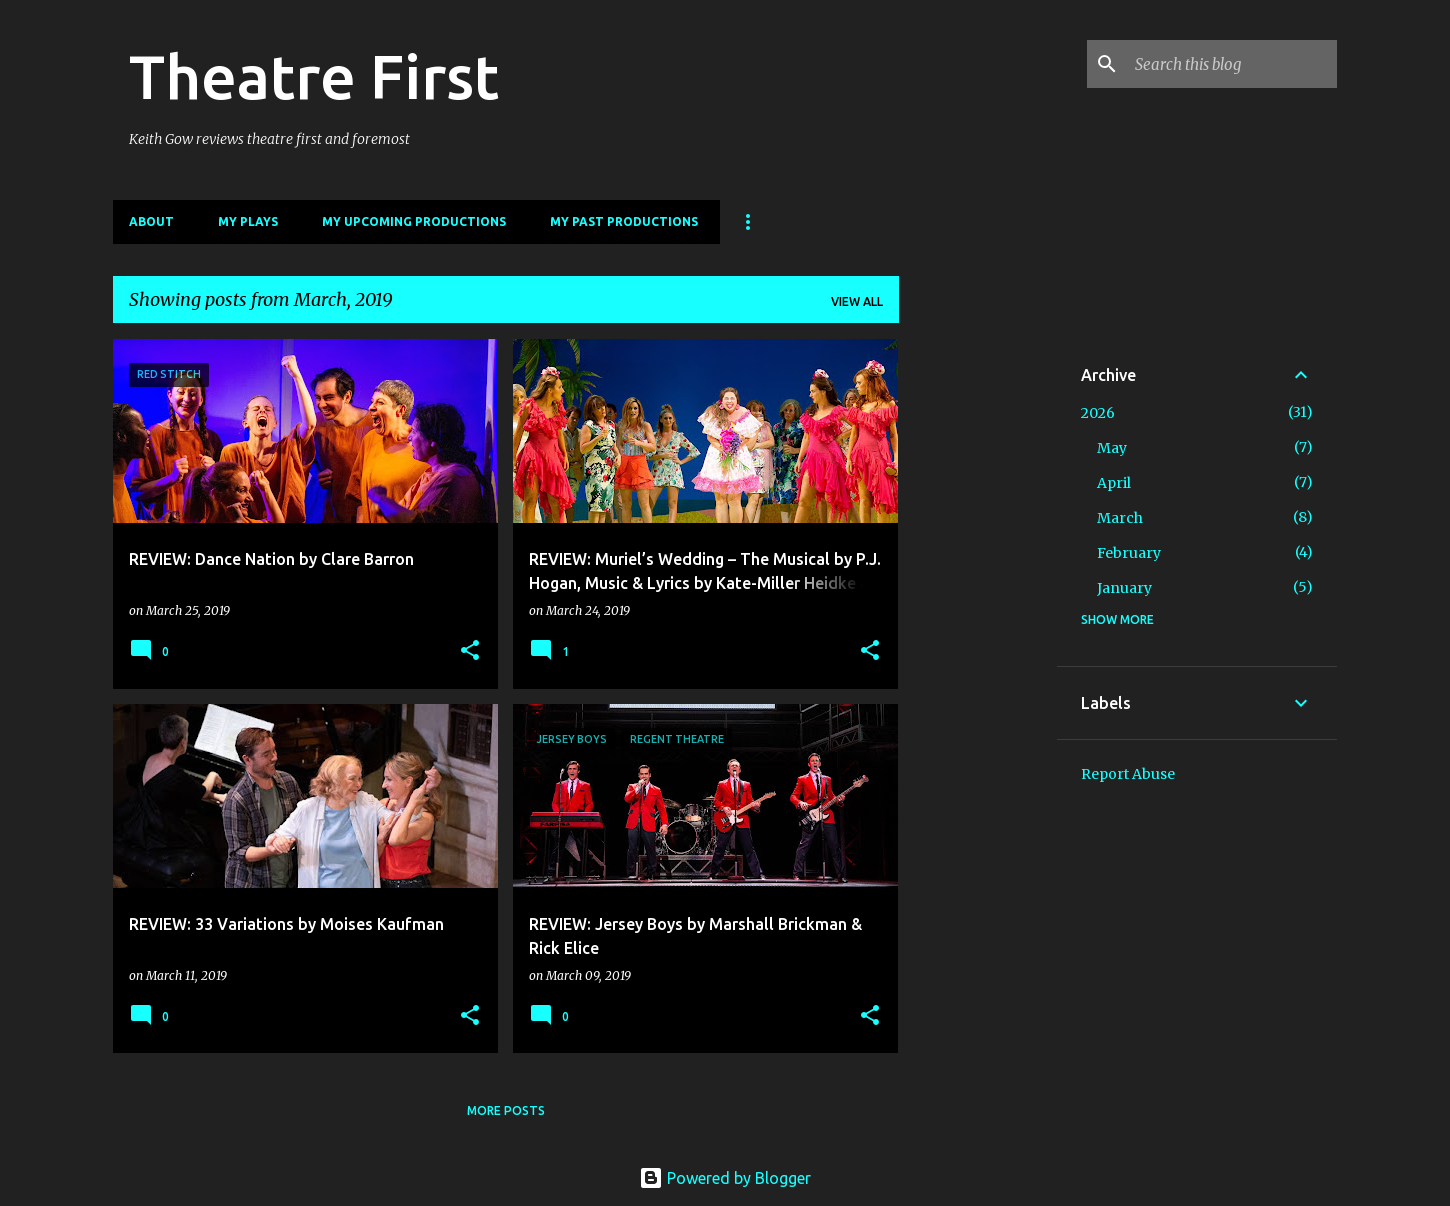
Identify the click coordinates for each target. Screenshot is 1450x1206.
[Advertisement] (978, 639)
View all (857, 301)
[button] (470, 651)
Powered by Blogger (725, 1178)
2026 (1098, 413)
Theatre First (314, 76)
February (1129, 553)
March (1120, 518)
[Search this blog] (1232, 64)
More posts (506, 1110)
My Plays (248, 221)
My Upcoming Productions (414, 221)
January (1124, 588)
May (1112, 448)
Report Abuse (1128, 774)
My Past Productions (624, 221)
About (151, 221)
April (1114, 483)
